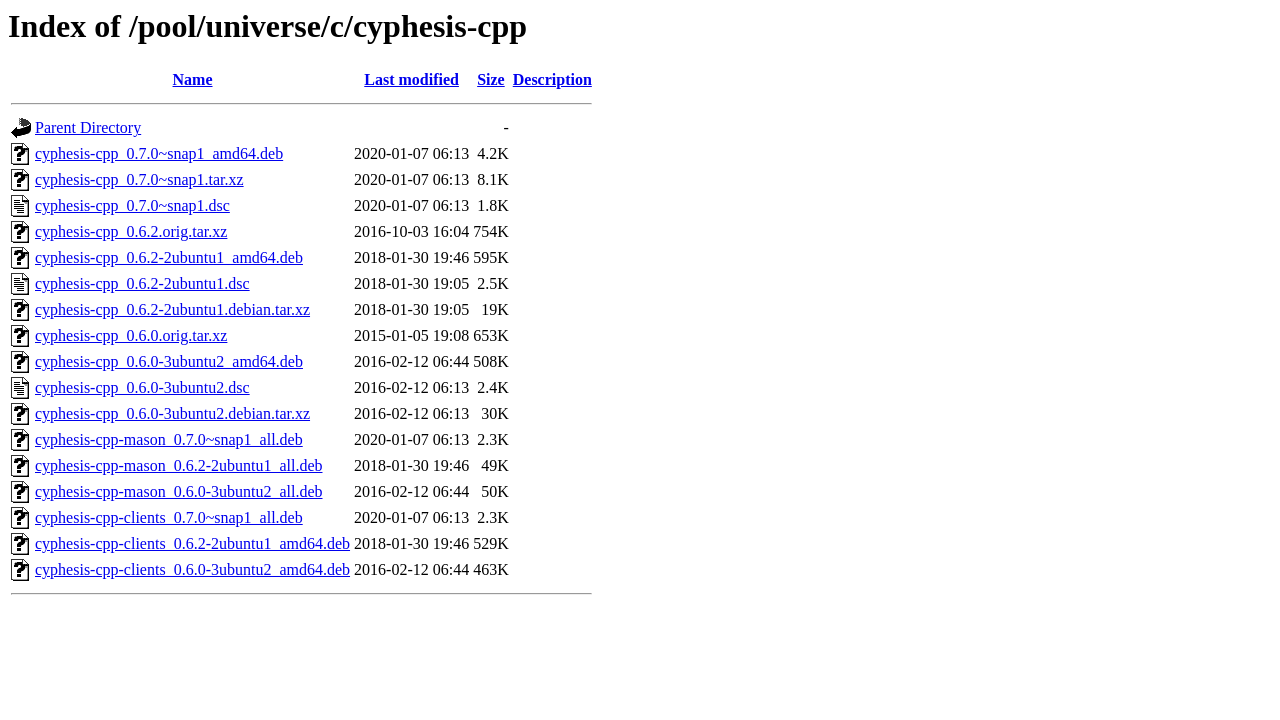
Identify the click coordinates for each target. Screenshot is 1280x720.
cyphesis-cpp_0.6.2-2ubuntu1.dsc (142, 283)
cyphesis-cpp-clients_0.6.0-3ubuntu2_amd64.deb (192, 569)
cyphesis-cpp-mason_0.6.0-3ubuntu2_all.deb (179, 491)
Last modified (411, 79)
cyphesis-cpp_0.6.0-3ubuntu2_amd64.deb (169, 361)
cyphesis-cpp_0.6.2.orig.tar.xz (131, 231)
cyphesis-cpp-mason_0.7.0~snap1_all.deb (169, 439)
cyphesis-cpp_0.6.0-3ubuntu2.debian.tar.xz (172, 413)
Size (491, 79)
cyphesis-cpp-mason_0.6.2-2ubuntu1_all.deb (179, 465)
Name (193, 79)
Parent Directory (88, 127)
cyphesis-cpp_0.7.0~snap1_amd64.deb (159, 153)
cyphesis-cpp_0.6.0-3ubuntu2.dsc (142, 387)
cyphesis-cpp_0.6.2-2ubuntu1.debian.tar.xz (172, 309)
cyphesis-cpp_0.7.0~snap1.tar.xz (139, 179)
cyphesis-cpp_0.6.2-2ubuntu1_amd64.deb (169, 257)
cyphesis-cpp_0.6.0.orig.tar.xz (131, 335)
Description (552, 79)
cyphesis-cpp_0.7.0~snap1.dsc (132, 205)
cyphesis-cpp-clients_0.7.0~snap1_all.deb (169, 517)
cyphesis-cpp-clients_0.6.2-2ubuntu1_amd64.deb (192, 543)
